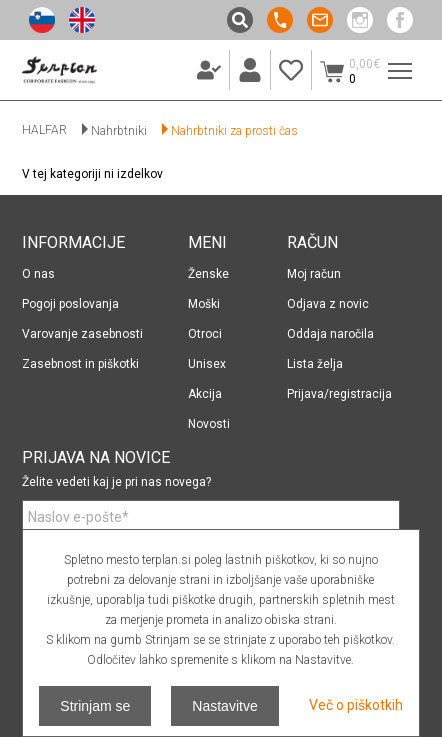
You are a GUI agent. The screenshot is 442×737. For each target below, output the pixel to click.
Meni (396, 61)
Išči (240, 20)
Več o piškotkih (356, 705)
